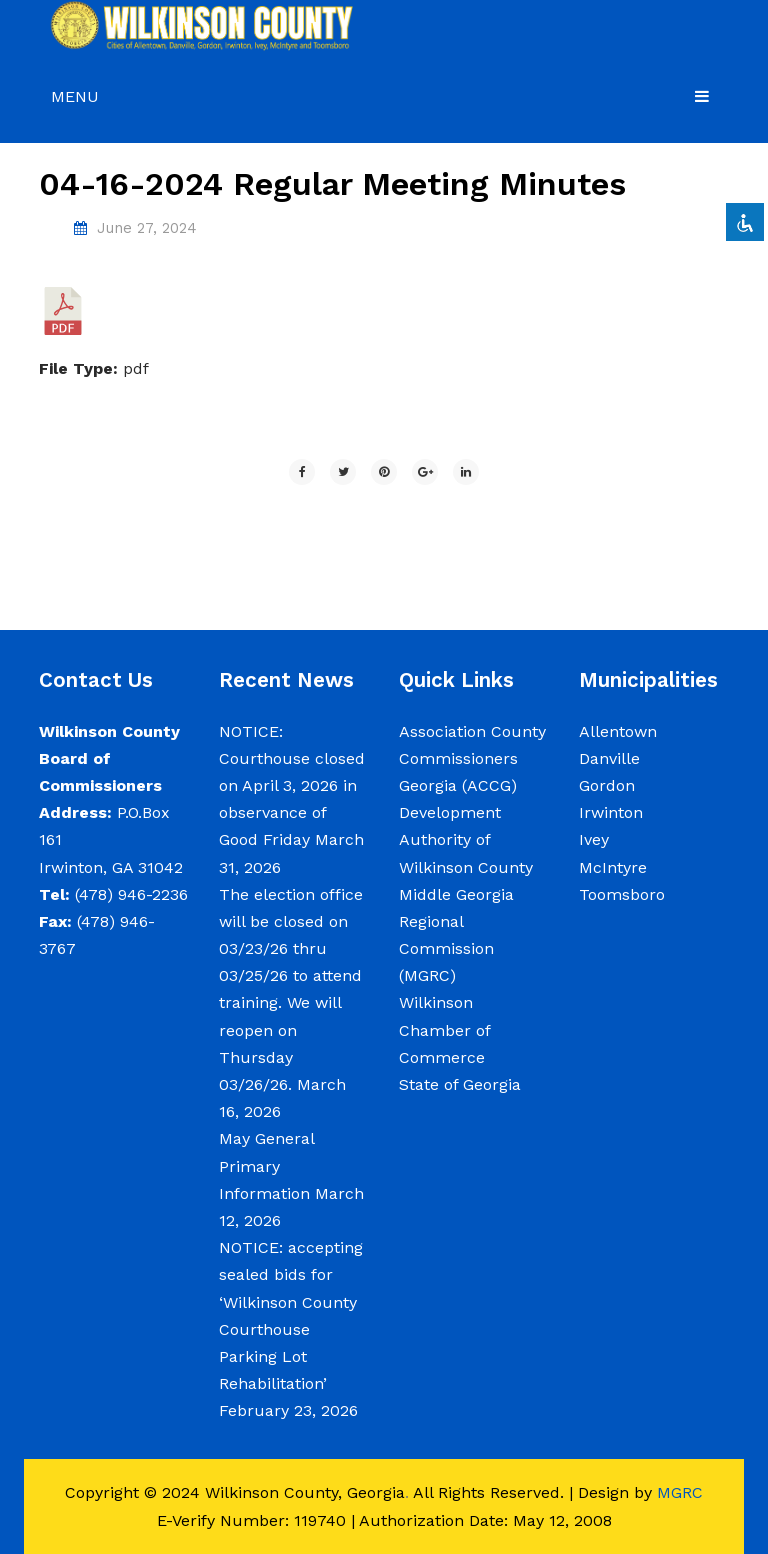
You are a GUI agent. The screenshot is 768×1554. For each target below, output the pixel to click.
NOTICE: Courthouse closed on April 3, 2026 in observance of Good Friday (292, 786)
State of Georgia (460, 1084)
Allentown (618, 731)
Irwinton (611, 812)
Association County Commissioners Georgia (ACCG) (472, 758)
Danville (609, 758)
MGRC (680, 1492)
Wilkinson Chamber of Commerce (444, 1029)
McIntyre (613, 867)
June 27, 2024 (147, 228)
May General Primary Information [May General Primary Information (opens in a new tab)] (266, 1165)
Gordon (607, 785)
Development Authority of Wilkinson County (466, 839)
